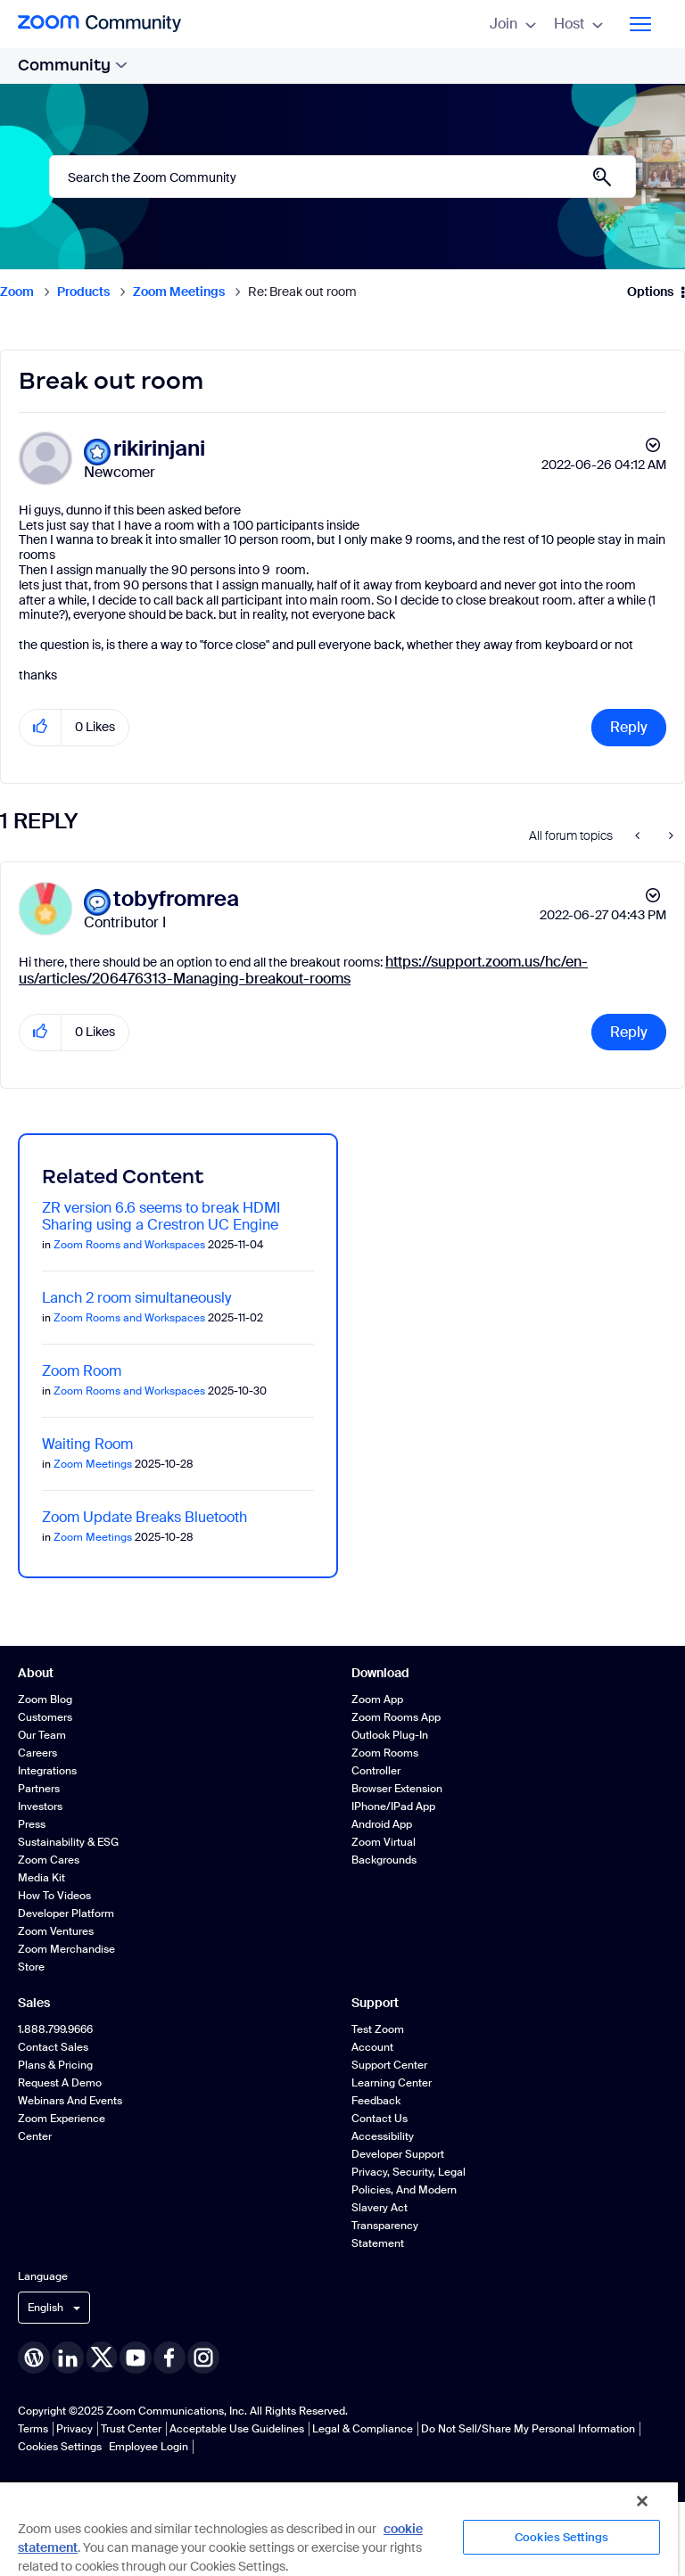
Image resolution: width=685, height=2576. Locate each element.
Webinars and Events (70, 2101)
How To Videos (54, 1896)
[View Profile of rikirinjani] (159, 449)
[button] (41, 727)
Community (73, 65)
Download (380, 1673)
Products (83, 292)
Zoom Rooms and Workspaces (129, 1245)
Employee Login (148, 2447)
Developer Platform (66, 1913)
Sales (34, 2003)
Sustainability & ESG (68, 1842)
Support (375, 2003)
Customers (45, 1717)
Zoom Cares (48, 1860)
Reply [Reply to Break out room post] (629, 727)
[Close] (642, 2501)
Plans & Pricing (55, 2065)
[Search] (342, 176)
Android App (381, 1824)
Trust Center (131, 2429)
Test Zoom (377, 2029)
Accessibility (382, 2136)
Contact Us (379, 2118)
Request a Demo (60, 2083)
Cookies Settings (60, 2447)
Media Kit (41, 1878)
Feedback (375, 2101)
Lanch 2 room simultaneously (136, 1297)
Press (31, 1824)
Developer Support (397, 2154)
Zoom (17, 292)
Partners (39, 1789)
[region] (339, 2528)
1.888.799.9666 (55, 2029)
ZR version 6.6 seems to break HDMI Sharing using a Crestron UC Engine (161, 1216)
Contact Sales (53, 2047)
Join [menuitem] (513, 23)
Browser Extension (396, 1789)
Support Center (389, 2065)
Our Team (42, 1735)
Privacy (74, 2429)
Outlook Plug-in (389, 1735)
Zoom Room (81, 1371)
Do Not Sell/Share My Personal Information (528, 2429)
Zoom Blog (45, 1699)
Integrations (47, 1771)
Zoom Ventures (56, 1931)
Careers (37, 1753)
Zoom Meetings (179, 292)
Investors (40, 1806)
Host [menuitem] (578, 23)
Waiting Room (87, 1444)
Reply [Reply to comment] (629, 1032)
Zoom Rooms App (396, 1717)
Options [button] (650, 292)
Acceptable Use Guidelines (236, 2429)
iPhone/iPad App (393, 1806)
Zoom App (377, 1699)
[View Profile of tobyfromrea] (176, 899)
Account (372, 2047)
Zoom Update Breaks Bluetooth (144, 1517)
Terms (33, 2429)
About (36, 1673)
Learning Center (391, 2083)
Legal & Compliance (362, 2429)
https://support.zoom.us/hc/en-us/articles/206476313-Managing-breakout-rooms (303, 970)
